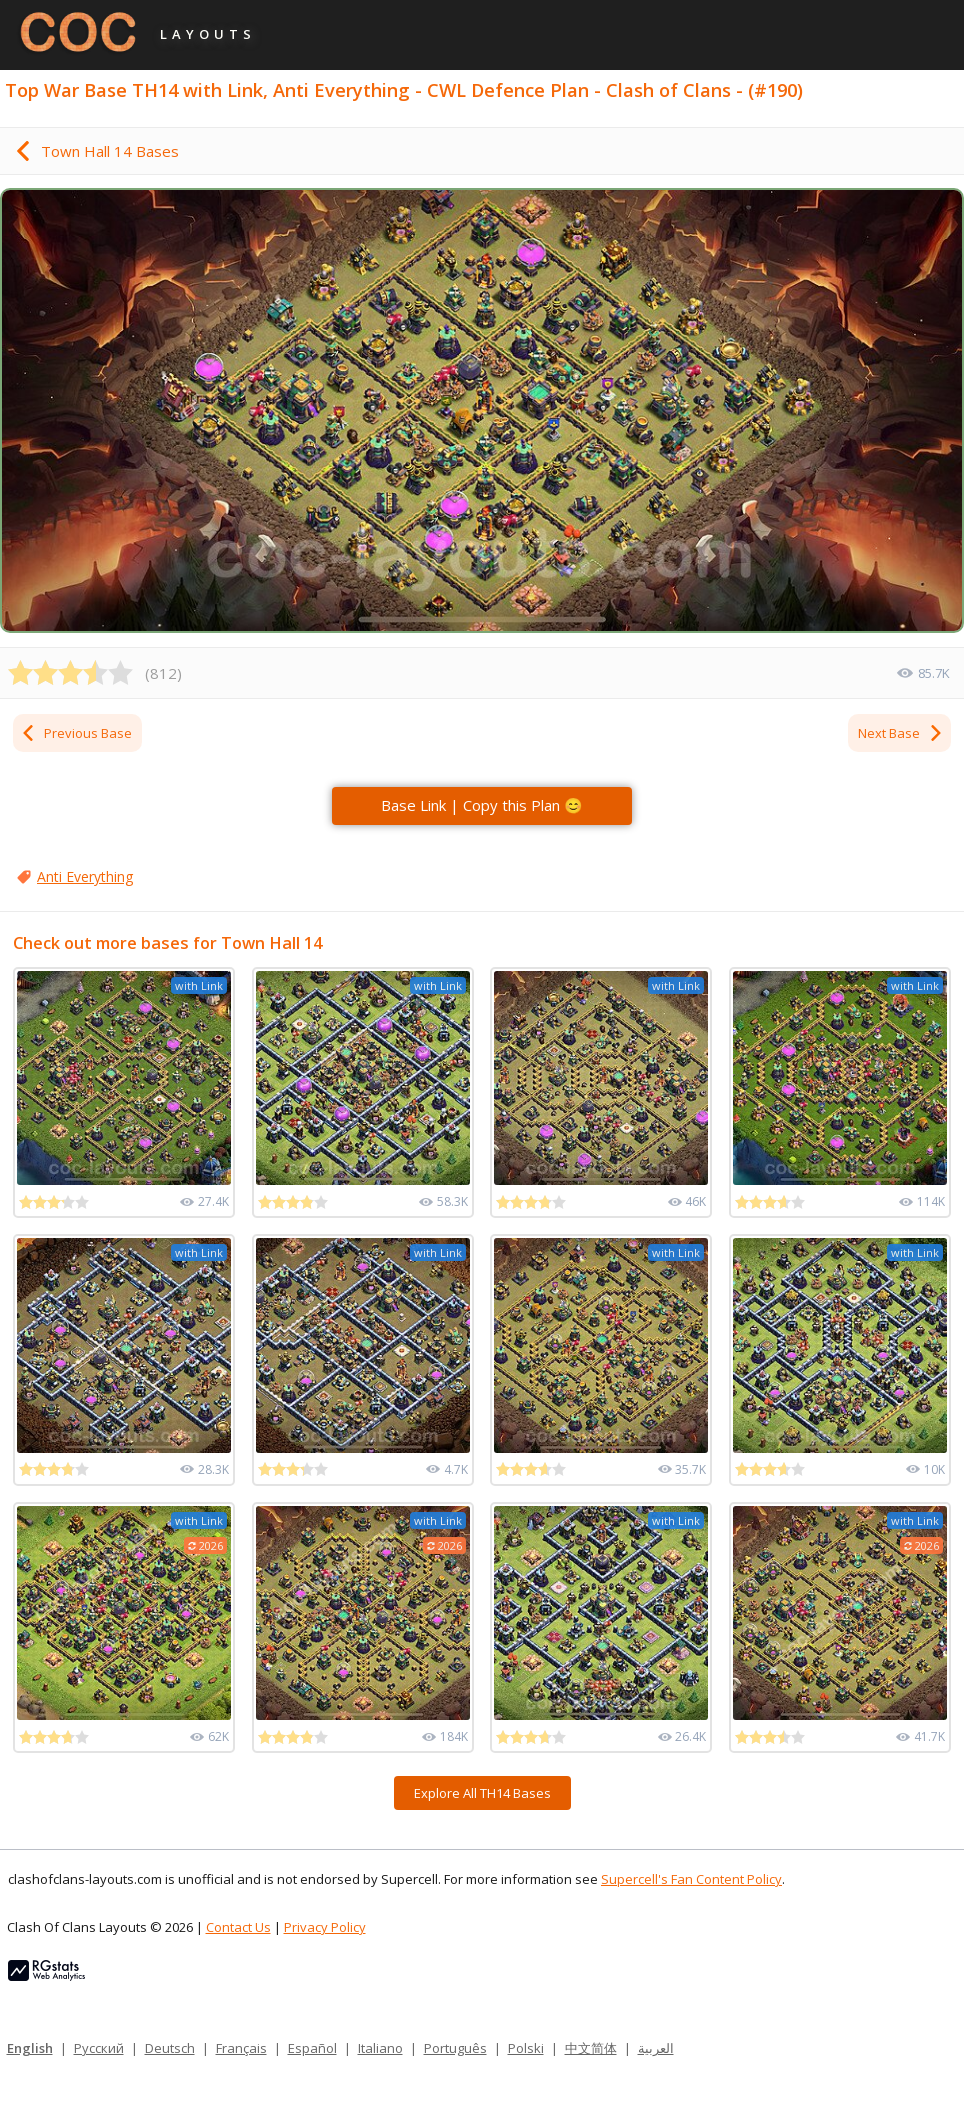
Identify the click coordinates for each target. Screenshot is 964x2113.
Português (455, 2048)
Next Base (901, 733)
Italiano (380, 2048)
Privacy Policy (325, 1927)
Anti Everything (85, 876)
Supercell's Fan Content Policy (691, 1879)
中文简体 (591, 2048)
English (30, 2048)
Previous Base (76, 733)
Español (312, 2048)
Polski (526, 2048)
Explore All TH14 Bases (482, 1793)
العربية (656, 2048)
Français (241, 2048)
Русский (99, 2048)
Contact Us (238, 1927)
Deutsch (170, 2048)
